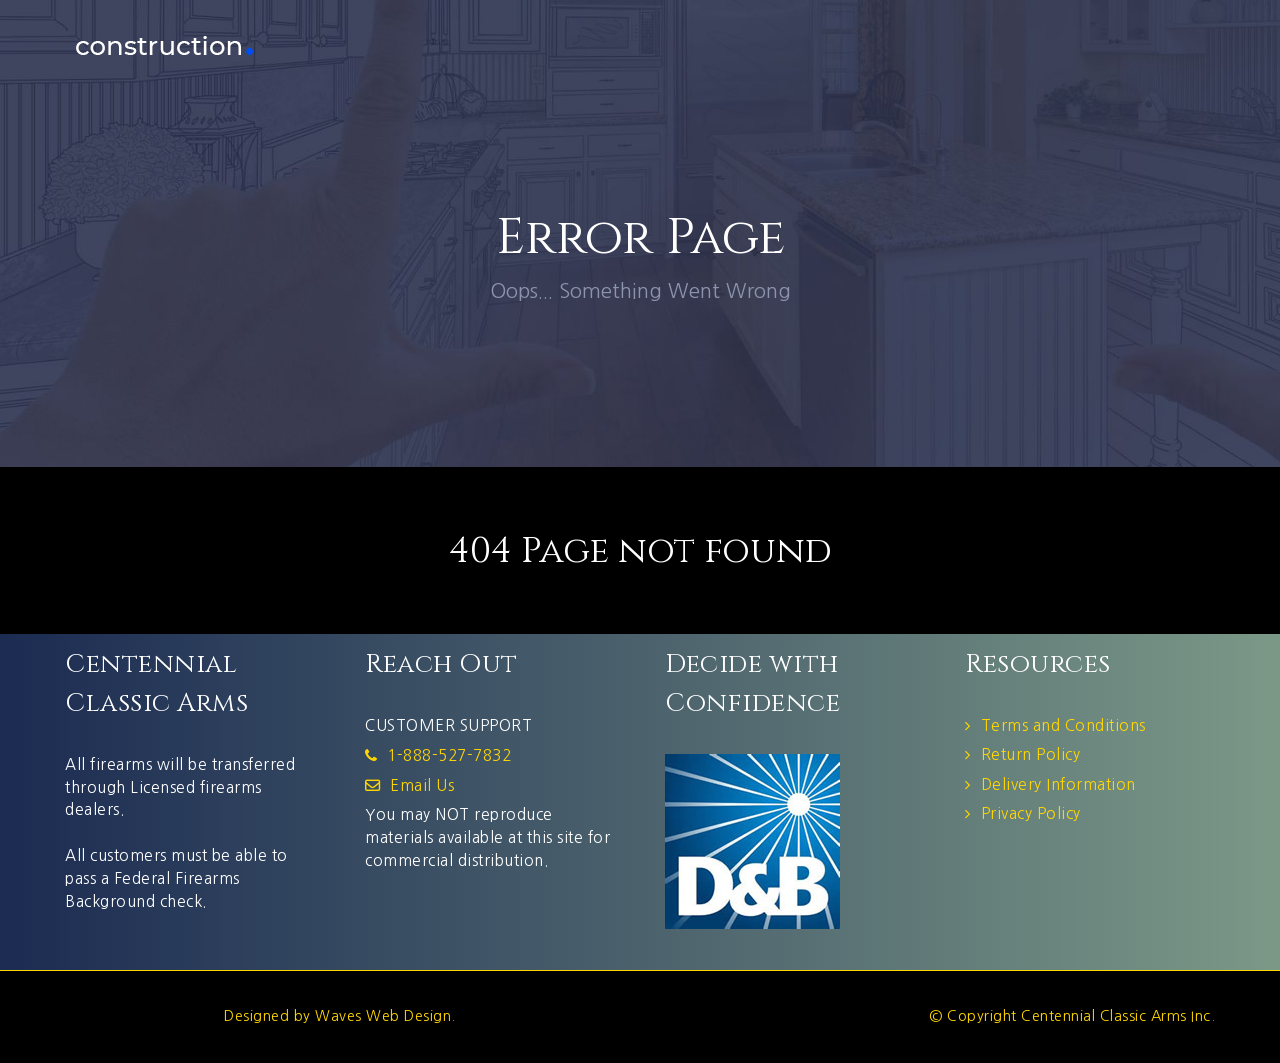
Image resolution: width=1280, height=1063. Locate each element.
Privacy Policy (1031, 813)
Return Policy (1031, 754)
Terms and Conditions (1063, 725)
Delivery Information (1058, 784)
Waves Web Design (383, 1016)
